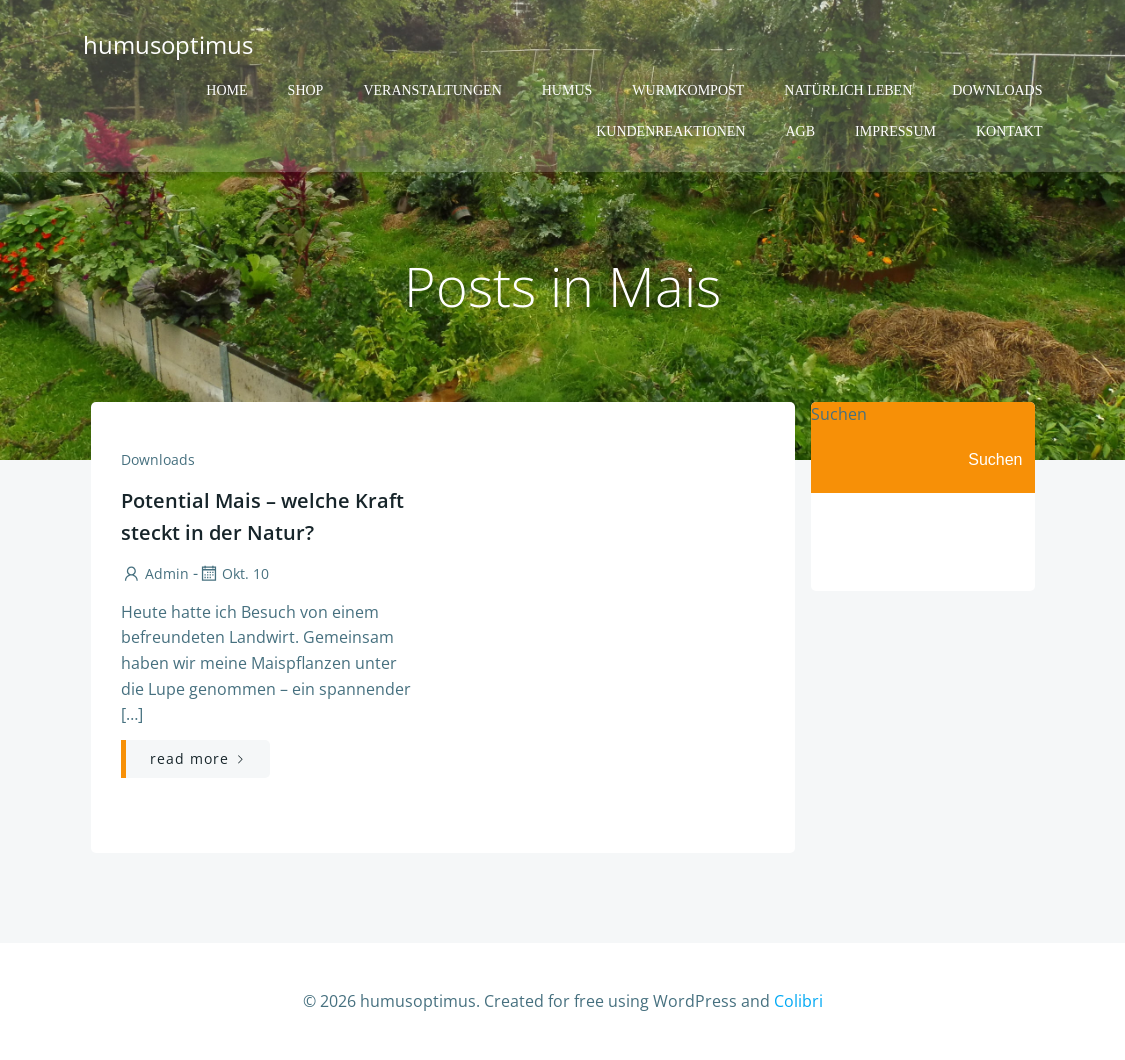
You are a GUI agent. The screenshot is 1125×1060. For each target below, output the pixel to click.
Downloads (997, 90)
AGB (800, 131)
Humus (567, 90)
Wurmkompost (688, 90)
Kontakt (1009, 131)
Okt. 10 (233, 573)
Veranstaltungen (432, 90)
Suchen (839, 414)
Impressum (895, 131)
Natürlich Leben (848, 90)
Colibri (798, 1001)
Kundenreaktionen (670, 131)
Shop (306, 90)
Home (226, 90)
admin (155, 573)
